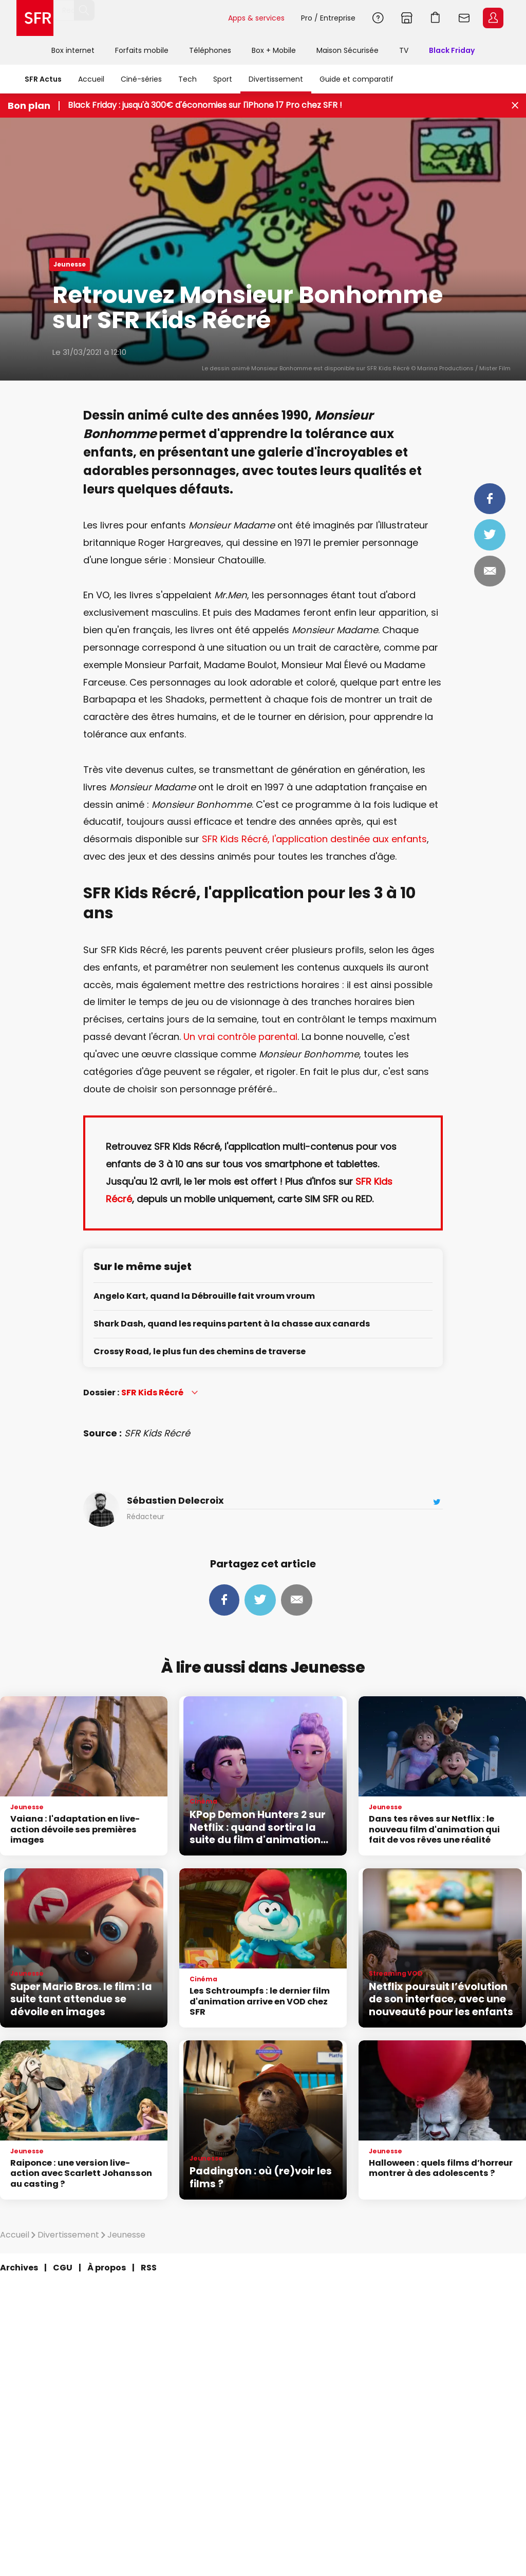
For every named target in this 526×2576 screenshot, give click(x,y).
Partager (489, 498)
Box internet (73, 50)
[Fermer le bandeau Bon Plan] (515, 105)
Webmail (464, 18)
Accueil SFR (34, 18)
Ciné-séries (141, 79)
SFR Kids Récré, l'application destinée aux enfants (314, 838)
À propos (106, 2268)
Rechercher (211, 18)
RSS (149, 2268)
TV (403, 50)
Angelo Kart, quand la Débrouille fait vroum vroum (204, 1296)
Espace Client (493, 18)
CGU (62, 2268)
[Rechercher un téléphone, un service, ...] (137, 18)
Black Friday (452, 50)
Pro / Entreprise (328, 18)
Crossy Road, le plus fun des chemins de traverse (199, 1352)
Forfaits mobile (141, 50)
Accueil (91, 79)
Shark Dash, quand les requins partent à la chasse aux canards (231, 1324)
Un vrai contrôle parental (240, 1036)
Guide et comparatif (356, 79)
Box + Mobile (274, 50)
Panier (435, 18)
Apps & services (256, 18)
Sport (222, 79)
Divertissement (276, 79)
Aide (378, 18)
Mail (489, 571)
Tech (187, 79)
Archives (19, 2268)
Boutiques (406, 18)
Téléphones (210, 50)
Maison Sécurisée (347, 50)
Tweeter (489, 534)
